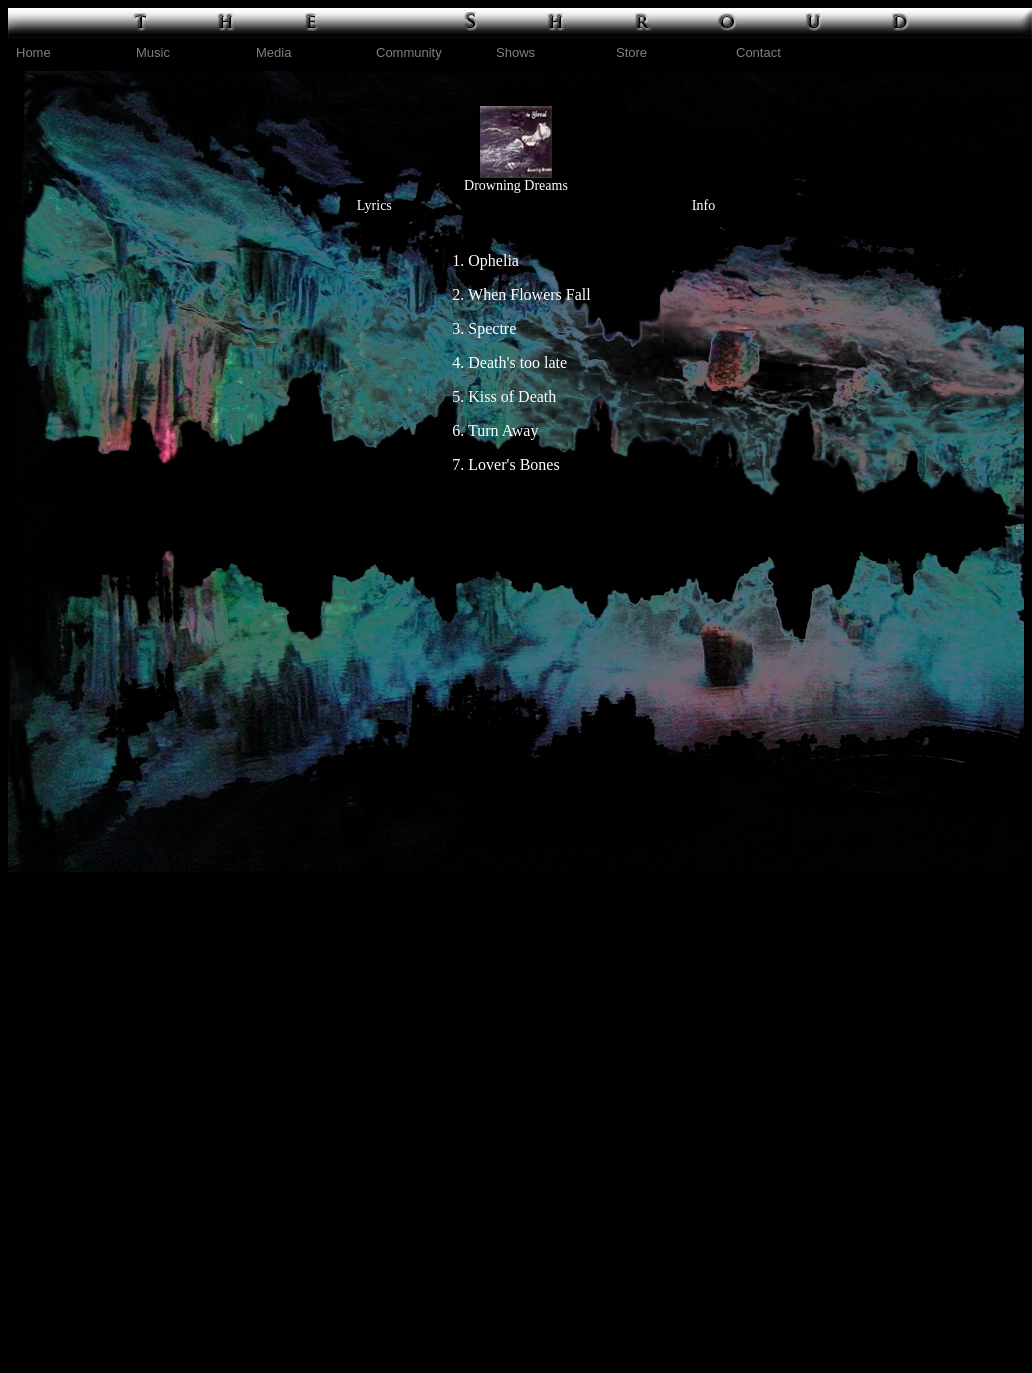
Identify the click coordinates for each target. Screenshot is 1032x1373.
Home (33, 52)
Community (409, 52)
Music (153, 52)
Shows (515, 52)
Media (273, 52)
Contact (758, 52)
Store (631, 52)
